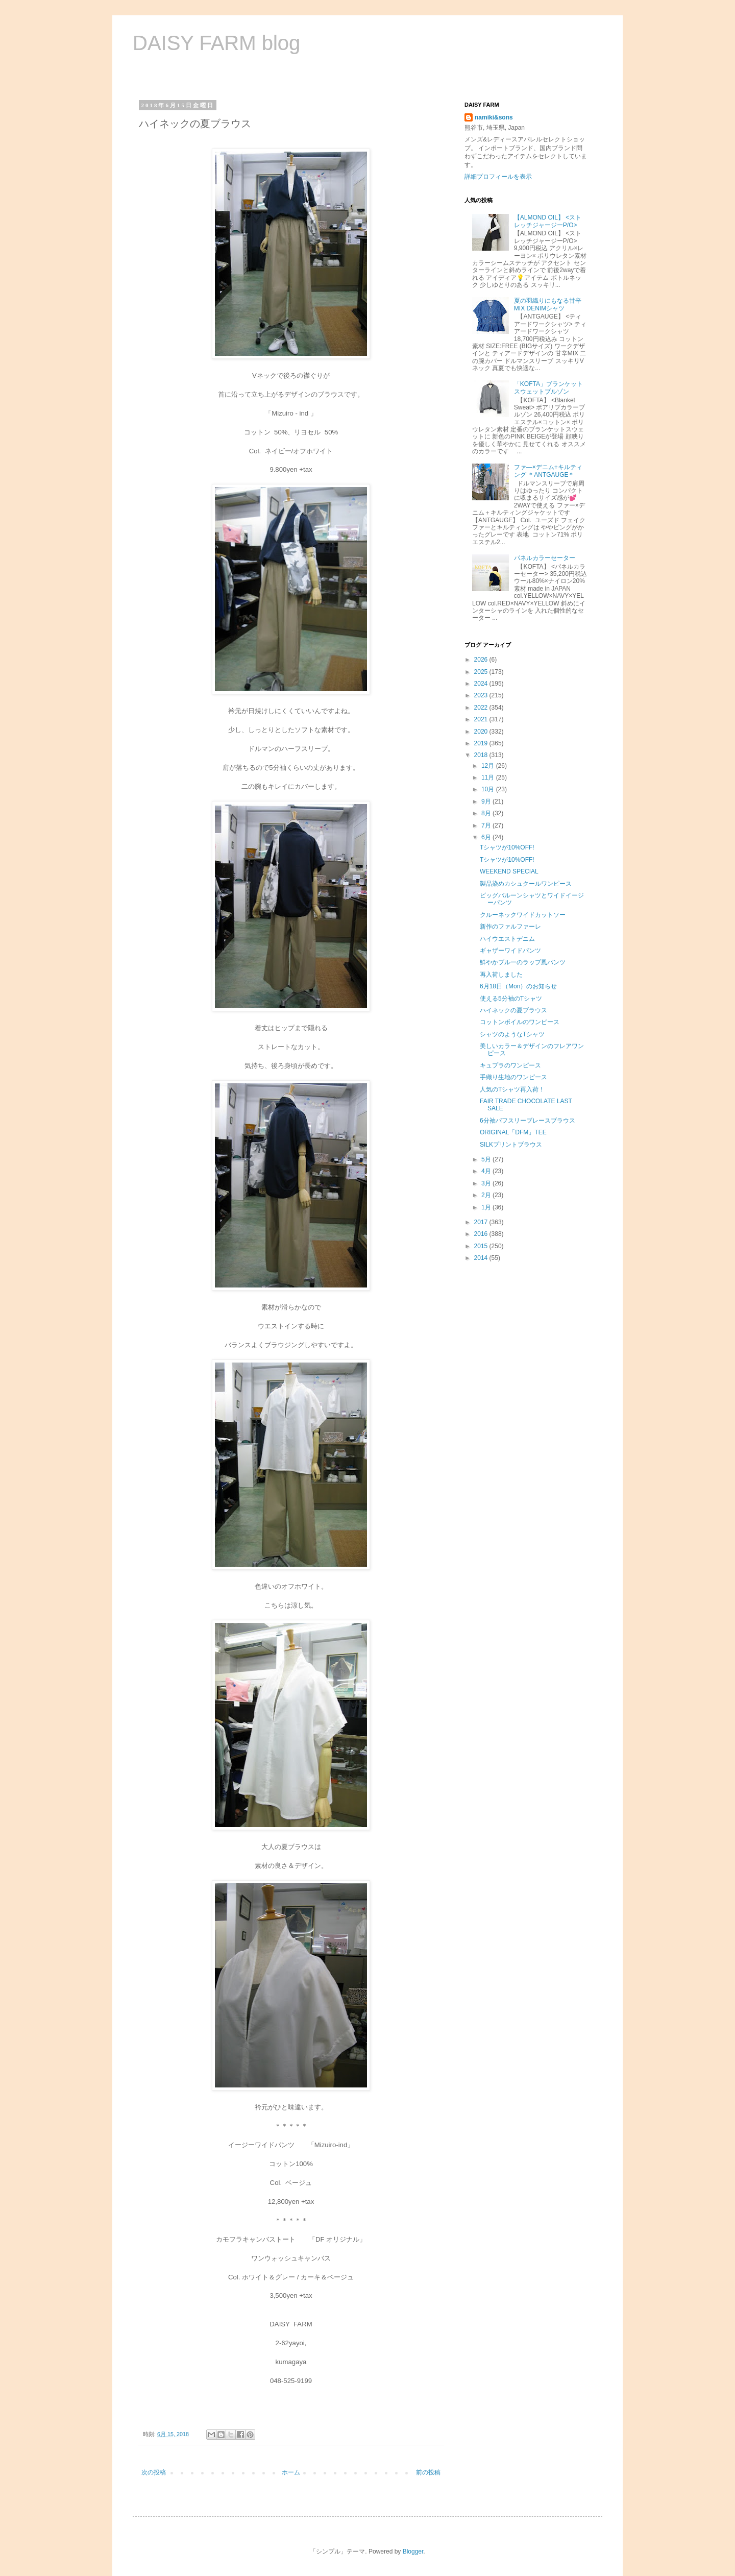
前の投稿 (428, 2472)
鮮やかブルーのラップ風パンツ (523, 962)
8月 (487, 813)
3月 (487, 1183)
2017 (481, 1222)
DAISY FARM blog (216, 43)
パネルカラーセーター (544, 558)
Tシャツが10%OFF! (507, 847)
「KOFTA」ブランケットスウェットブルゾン (548, 387)
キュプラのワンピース (510, 1065)
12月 (488, 765)
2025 (481, 671)
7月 (487, 825)
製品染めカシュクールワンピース (526, 883)
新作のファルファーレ (510, 926)
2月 (487, 1195)
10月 (488, 789)
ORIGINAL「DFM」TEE (513, 1132)
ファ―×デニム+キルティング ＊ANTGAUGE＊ (548, 471)
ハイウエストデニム (507, 938)
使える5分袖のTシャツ (511, 998)
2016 (481, 1233)
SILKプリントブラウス (511, 1144)
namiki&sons (494, 117)
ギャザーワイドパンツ (510, 950)
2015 (481, 1246)
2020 (481, 731)
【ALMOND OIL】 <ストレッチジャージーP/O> (547, 221)
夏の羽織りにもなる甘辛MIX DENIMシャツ (547, 304)
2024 (481, 683)
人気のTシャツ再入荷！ (512, 1089)
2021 (481, 719)
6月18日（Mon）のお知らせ (518, 986)
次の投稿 (153, 2472)
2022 (481, 707)
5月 (487, 1159)
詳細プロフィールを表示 (498, 176)
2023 (481, 695)
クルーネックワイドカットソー (523, 914)
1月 (487, 1207)
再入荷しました (501, 974)
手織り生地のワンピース (513, 1077)
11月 (488, 777)
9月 (487, 801)
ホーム (291, 2472)
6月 (487, 837)
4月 (487, 1171)
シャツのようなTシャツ (512, 1034)
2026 (481, 659)
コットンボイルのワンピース (519, 1022)
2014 (481, 1257)
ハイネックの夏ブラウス (513, 1010)
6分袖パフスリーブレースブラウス (527, 1120)
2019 (481, 743)
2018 (481, 755)
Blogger (413, 2551)
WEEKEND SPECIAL (509, 871)
